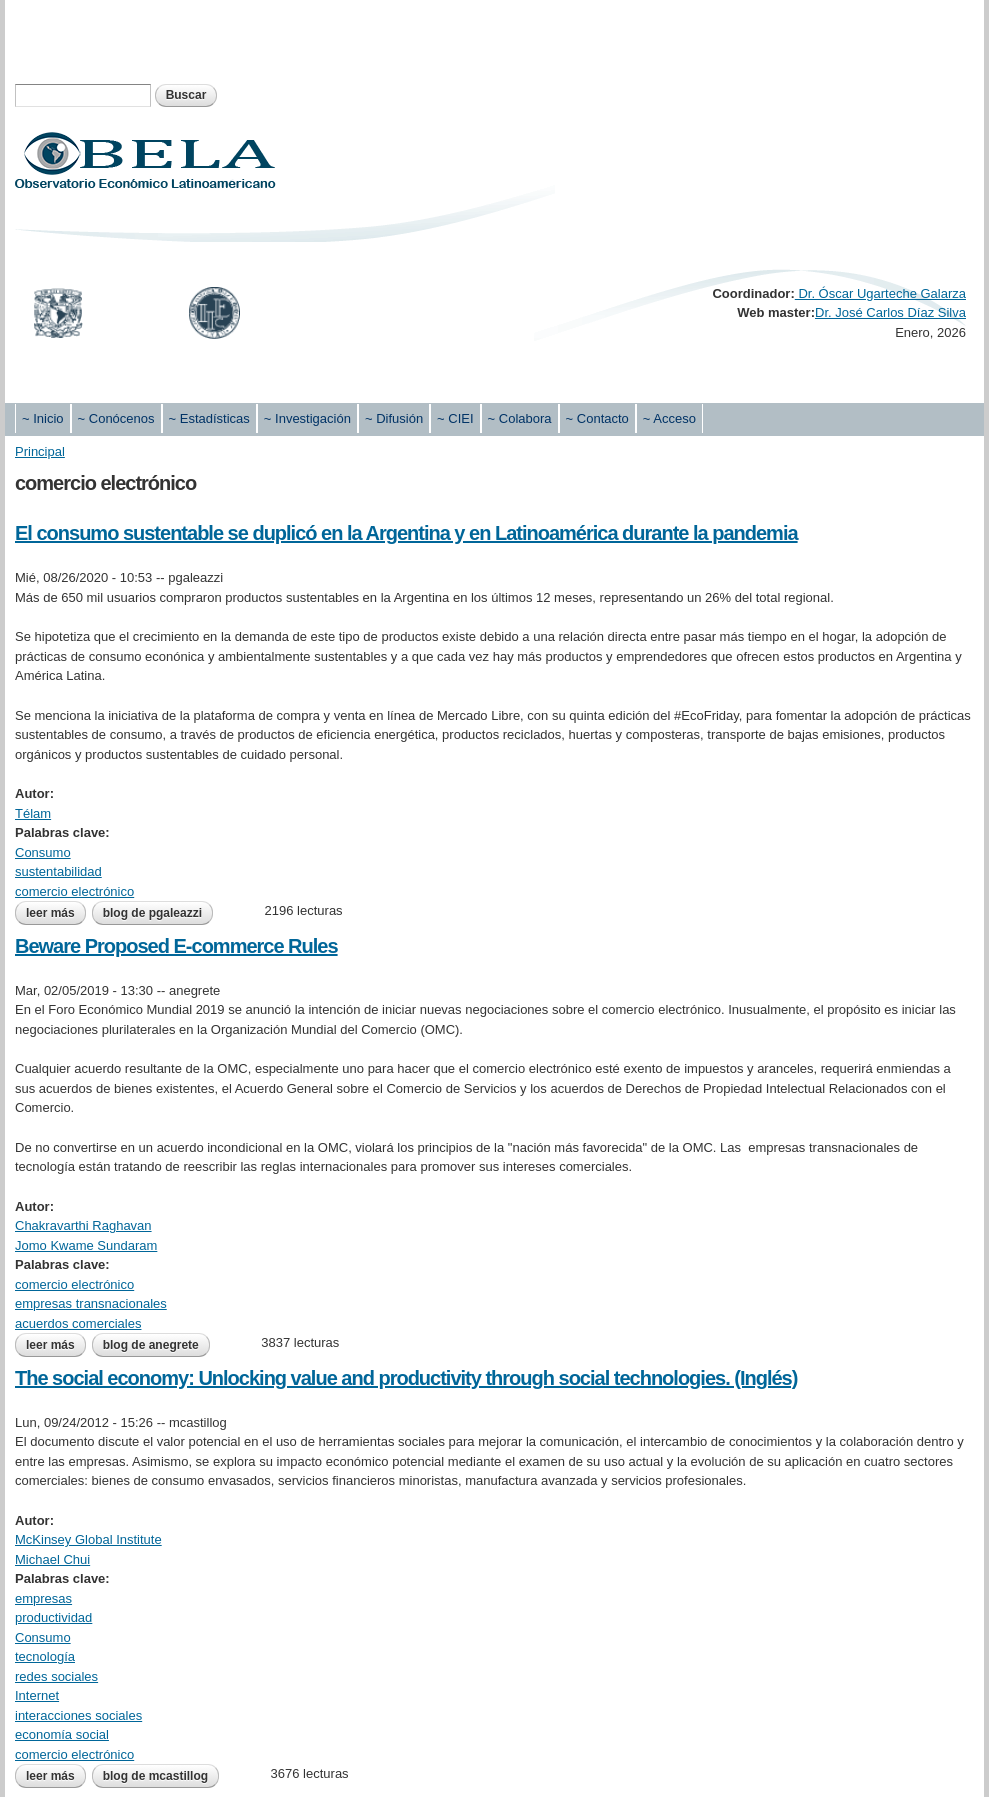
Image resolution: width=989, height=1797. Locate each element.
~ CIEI (455, 418)
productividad (53, 1617)
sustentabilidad (58, 871)
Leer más (56, 913)
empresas (43, 1598)
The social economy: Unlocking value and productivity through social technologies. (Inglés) (406, 1378)
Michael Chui (52, 1559)
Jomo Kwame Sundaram (86, 1245)
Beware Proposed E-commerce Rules (176, 946)
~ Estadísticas (209, 418)
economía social (62, 1734)
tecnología (45, 1656)
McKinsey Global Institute (88, 1539)
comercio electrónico (74, 891)
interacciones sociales (78, 1715)
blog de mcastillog (155, 1776)
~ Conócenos (116, 418)
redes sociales (56, 1676)
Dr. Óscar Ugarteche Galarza (880, 293)
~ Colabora (520, 418)
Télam (33, 813)
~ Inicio (43, 418)
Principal (40, 451)
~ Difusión (394, 418)
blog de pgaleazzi (152, 913)
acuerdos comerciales (78, 1323)
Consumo (43, 852)
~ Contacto (597, 418)
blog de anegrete (151, 1345)
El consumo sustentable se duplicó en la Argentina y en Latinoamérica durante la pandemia (406, 533)
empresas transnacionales (91, 1303)
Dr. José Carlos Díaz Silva (890, 312)
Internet (37, 1695)
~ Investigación (307, 418)
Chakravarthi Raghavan (83, 1225)
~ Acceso (669, 418)
